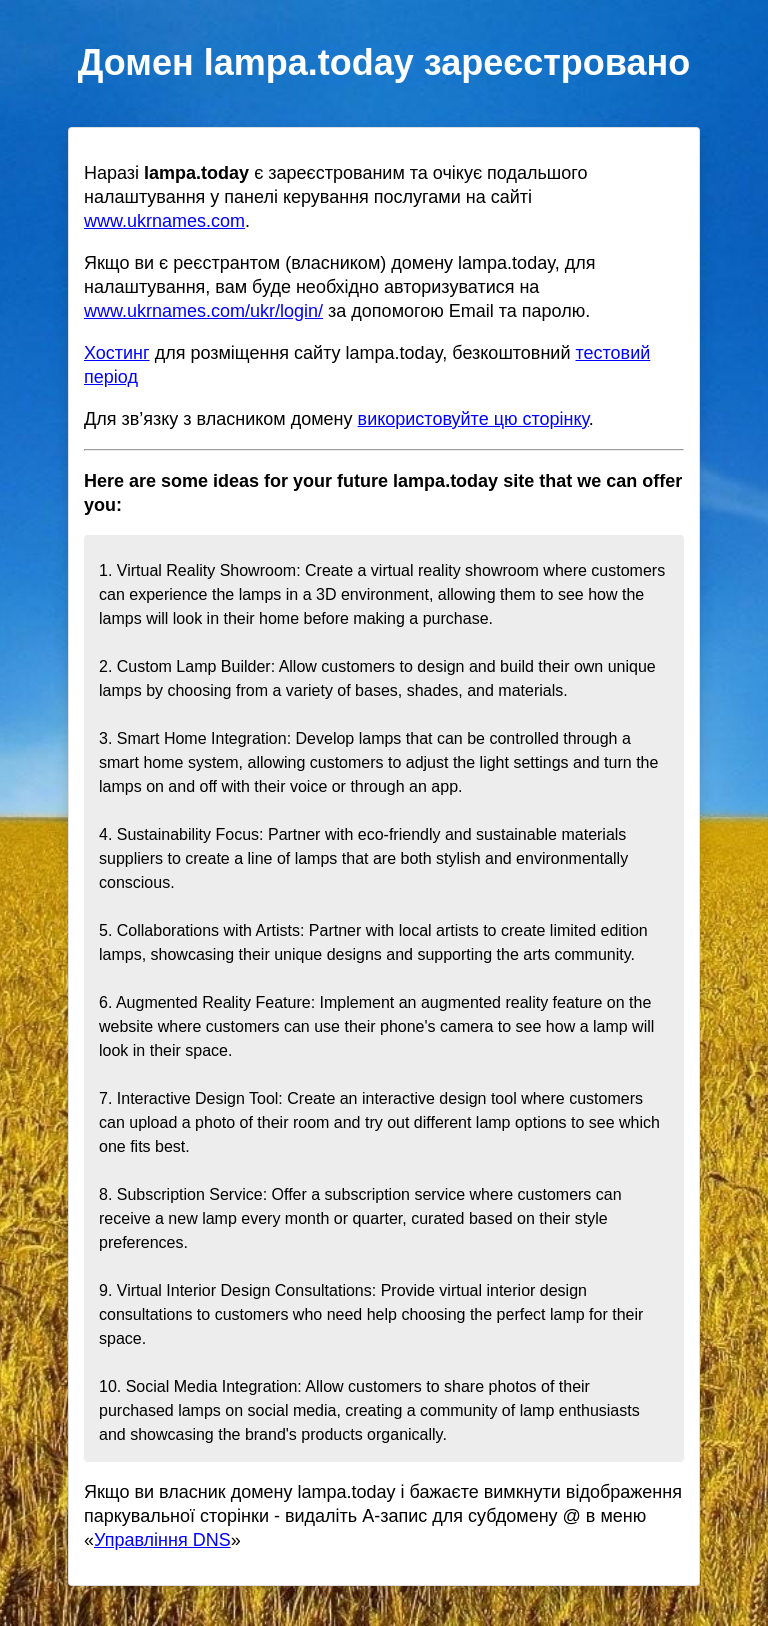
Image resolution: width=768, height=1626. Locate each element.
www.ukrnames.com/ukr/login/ (203, 311)
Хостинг (117, 353)
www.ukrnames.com (164, 221)
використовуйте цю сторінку (473, 419)
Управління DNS (162, 1540)
